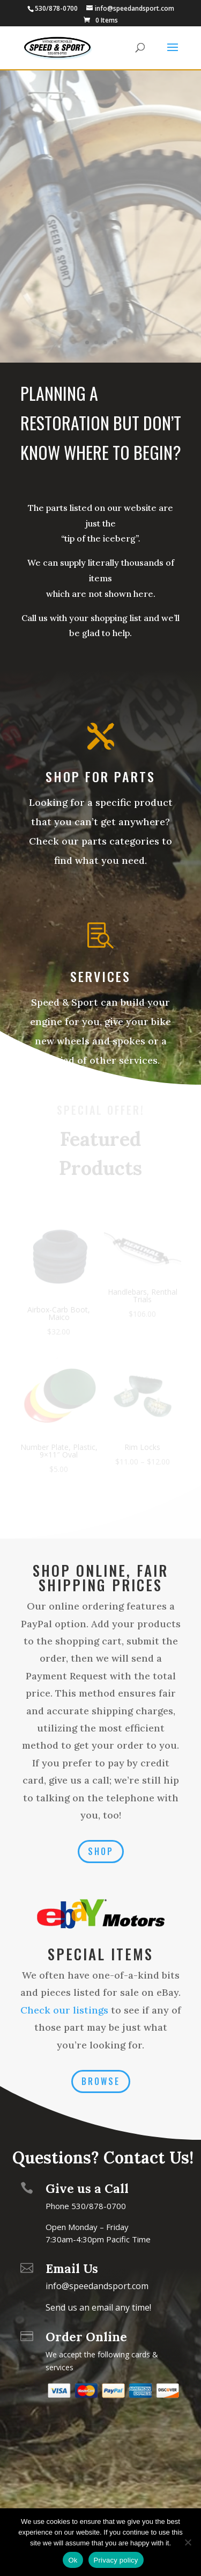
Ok (72, 2560)
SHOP (101, 1851)
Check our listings (64, 2010)
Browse (100, 2081)
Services (100, 976)
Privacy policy (116, 2560)
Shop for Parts (100, 776)
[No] (187, 2542)
